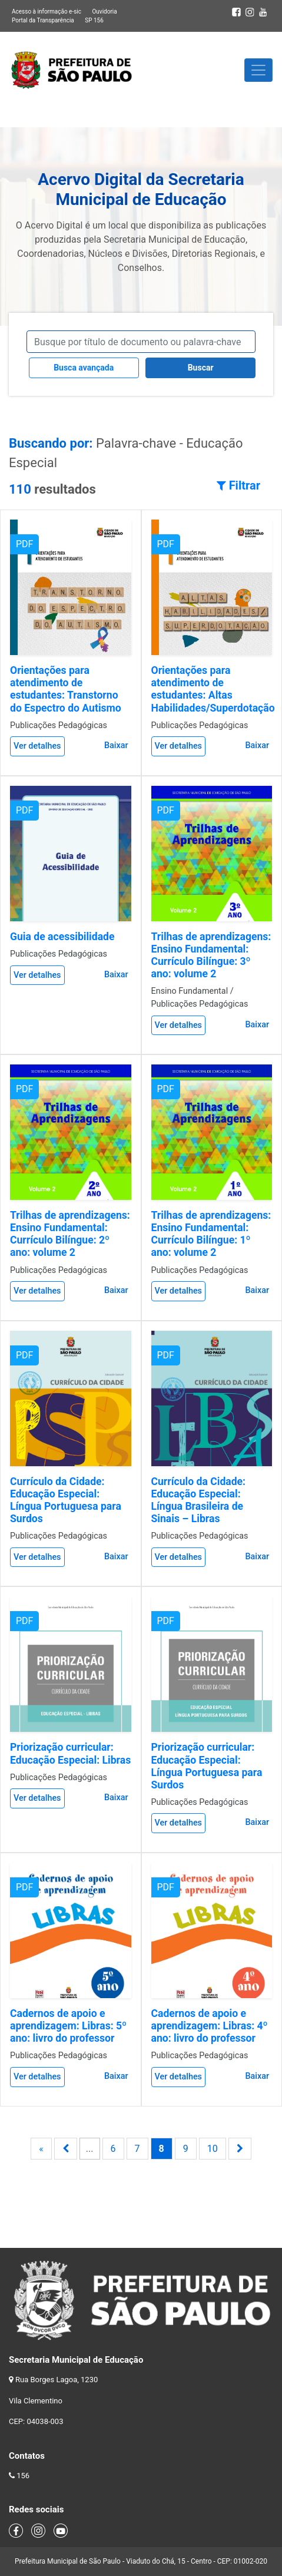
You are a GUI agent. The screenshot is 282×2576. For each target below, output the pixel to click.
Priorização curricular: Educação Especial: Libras (70, 1753)
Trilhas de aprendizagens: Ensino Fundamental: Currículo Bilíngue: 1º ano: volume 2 (211, 1233)
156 (22, 2475)
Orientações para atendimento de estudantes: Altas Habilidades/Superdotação (213, 688)
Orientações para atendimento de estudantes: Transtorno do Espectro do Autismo (65, 688)
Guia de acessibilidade (62, 937)
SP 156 (94, 20)
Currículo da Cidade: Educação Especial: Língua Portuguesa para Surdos (65, 1500)
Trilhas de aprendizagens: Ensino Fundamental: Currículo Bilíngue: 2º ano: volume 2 (70, 1233)
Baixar (116, 745)
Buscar (201, 367)
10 (212, 2148)
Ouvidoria (104, 11)
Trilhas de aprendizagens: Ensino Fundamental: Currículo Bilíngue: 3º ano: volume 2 (211, 955)
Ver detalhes (37, 746)
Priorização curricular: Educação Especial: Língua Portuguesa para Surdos (207, 1765)
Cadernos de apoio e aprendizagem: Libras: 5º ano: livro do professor (68, 2026)
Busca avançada (84, 367)
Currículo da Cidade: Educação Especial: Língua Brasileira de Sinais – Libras (198, 1500)
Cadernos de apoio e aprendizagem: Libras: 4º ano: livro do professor (209, 2026)
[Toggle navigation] (258, 70)
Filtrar (238, 485)
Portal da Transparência (43, 20)
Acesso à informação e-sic (46, 11)
